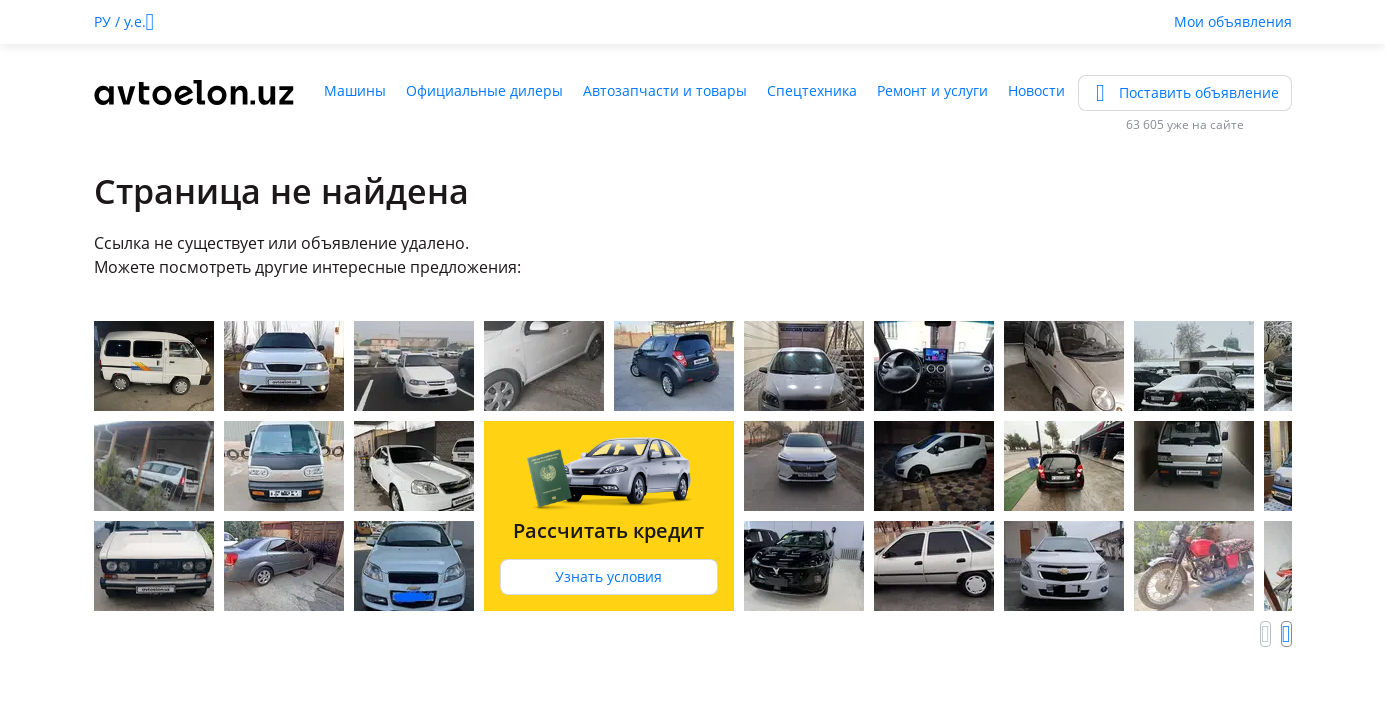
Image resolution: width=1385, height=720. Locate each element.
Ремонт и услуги (932, 90)
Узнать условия (608, 576)
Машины (355, 90)
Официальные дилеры (484, 90)
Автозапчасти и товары (665, 90)
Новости (1036, 90)
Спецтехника (812, 90)
